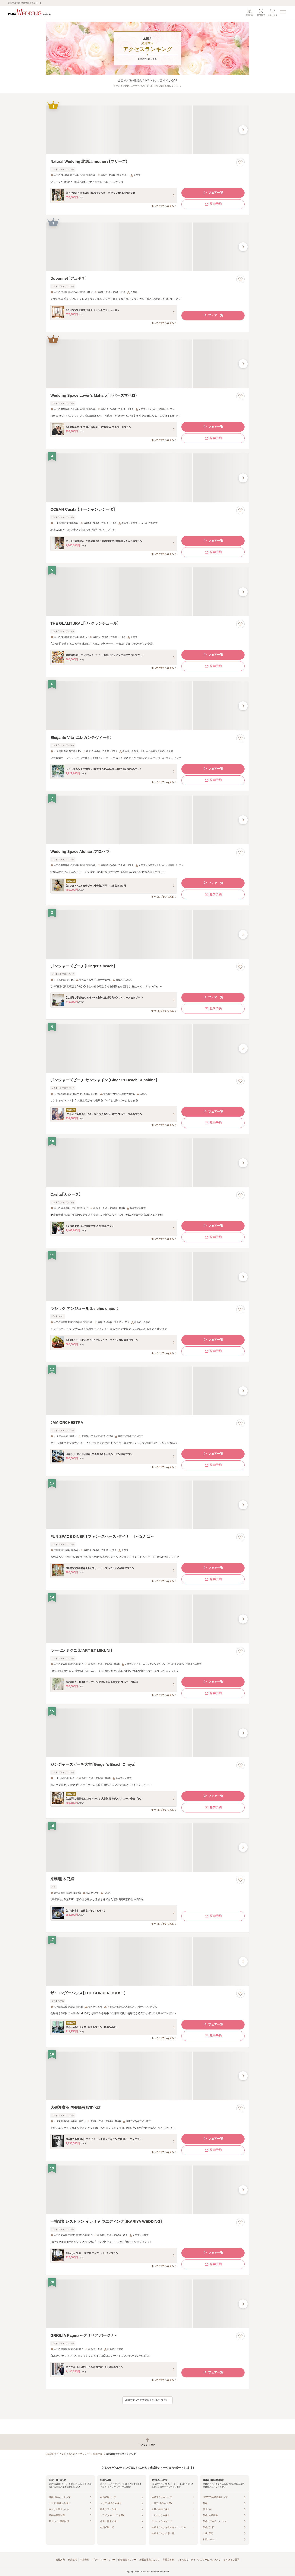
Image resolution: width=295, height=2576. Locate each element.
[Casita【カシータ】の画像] (147, 1162)
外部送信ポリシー (127, 2559)
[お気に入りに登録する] (240, 162)
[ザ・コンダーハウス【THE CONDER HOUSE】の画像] (147, 1961)
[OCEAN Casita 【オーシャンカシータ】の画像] (147, 477)
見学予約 (213, 204)
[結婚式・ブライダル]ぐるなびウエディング (67, 2454)
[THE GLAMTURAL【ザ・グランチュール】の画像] (147, 591)
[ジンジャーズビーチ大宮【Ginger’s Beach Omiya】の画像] (147, 1732)
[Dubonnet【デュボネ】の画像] (147, 246)
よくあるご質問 (231, 2559)
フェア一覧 (213, 193)
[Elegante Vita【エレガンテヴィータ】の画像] (147, 705)
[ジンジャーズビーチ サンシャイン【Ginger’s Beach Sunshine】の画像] (147, 1048)
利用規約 (72, 2559)
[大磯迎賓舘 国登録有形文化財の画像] (147, 2076)
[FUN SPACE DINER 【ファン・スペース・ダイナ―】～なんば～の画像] (147, 1505)
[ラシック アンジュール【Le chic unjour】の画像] (147, 1276)
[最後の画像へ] (243, 129)
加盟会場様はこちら (149, 2559)
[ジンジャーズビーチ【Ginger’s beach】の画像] (147, 934)
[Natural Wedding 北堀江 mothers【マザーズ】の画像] (147, 129)
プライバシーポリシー (103, 2559)
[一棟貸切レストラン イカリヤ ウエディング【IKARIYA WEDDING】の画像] (147, 2190)
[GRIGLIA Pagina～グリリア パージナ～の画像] (147, 2303)
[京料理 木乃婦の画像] (147, 1847)
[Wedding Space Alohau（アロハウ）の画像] (147, 820)
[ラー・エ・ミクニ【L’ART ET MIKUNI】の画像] (147, 1619)
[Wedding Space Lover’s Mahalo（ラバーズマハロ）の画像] (147, 363)
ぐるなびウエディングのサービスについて (198, 2559)
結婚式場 (97, 2454)
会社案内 (60, 2559)
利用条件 (84, 2559)
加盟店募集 (168, 2559)
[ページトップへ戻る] (147, 2442)
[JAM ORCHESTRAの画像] (147, 1391)
